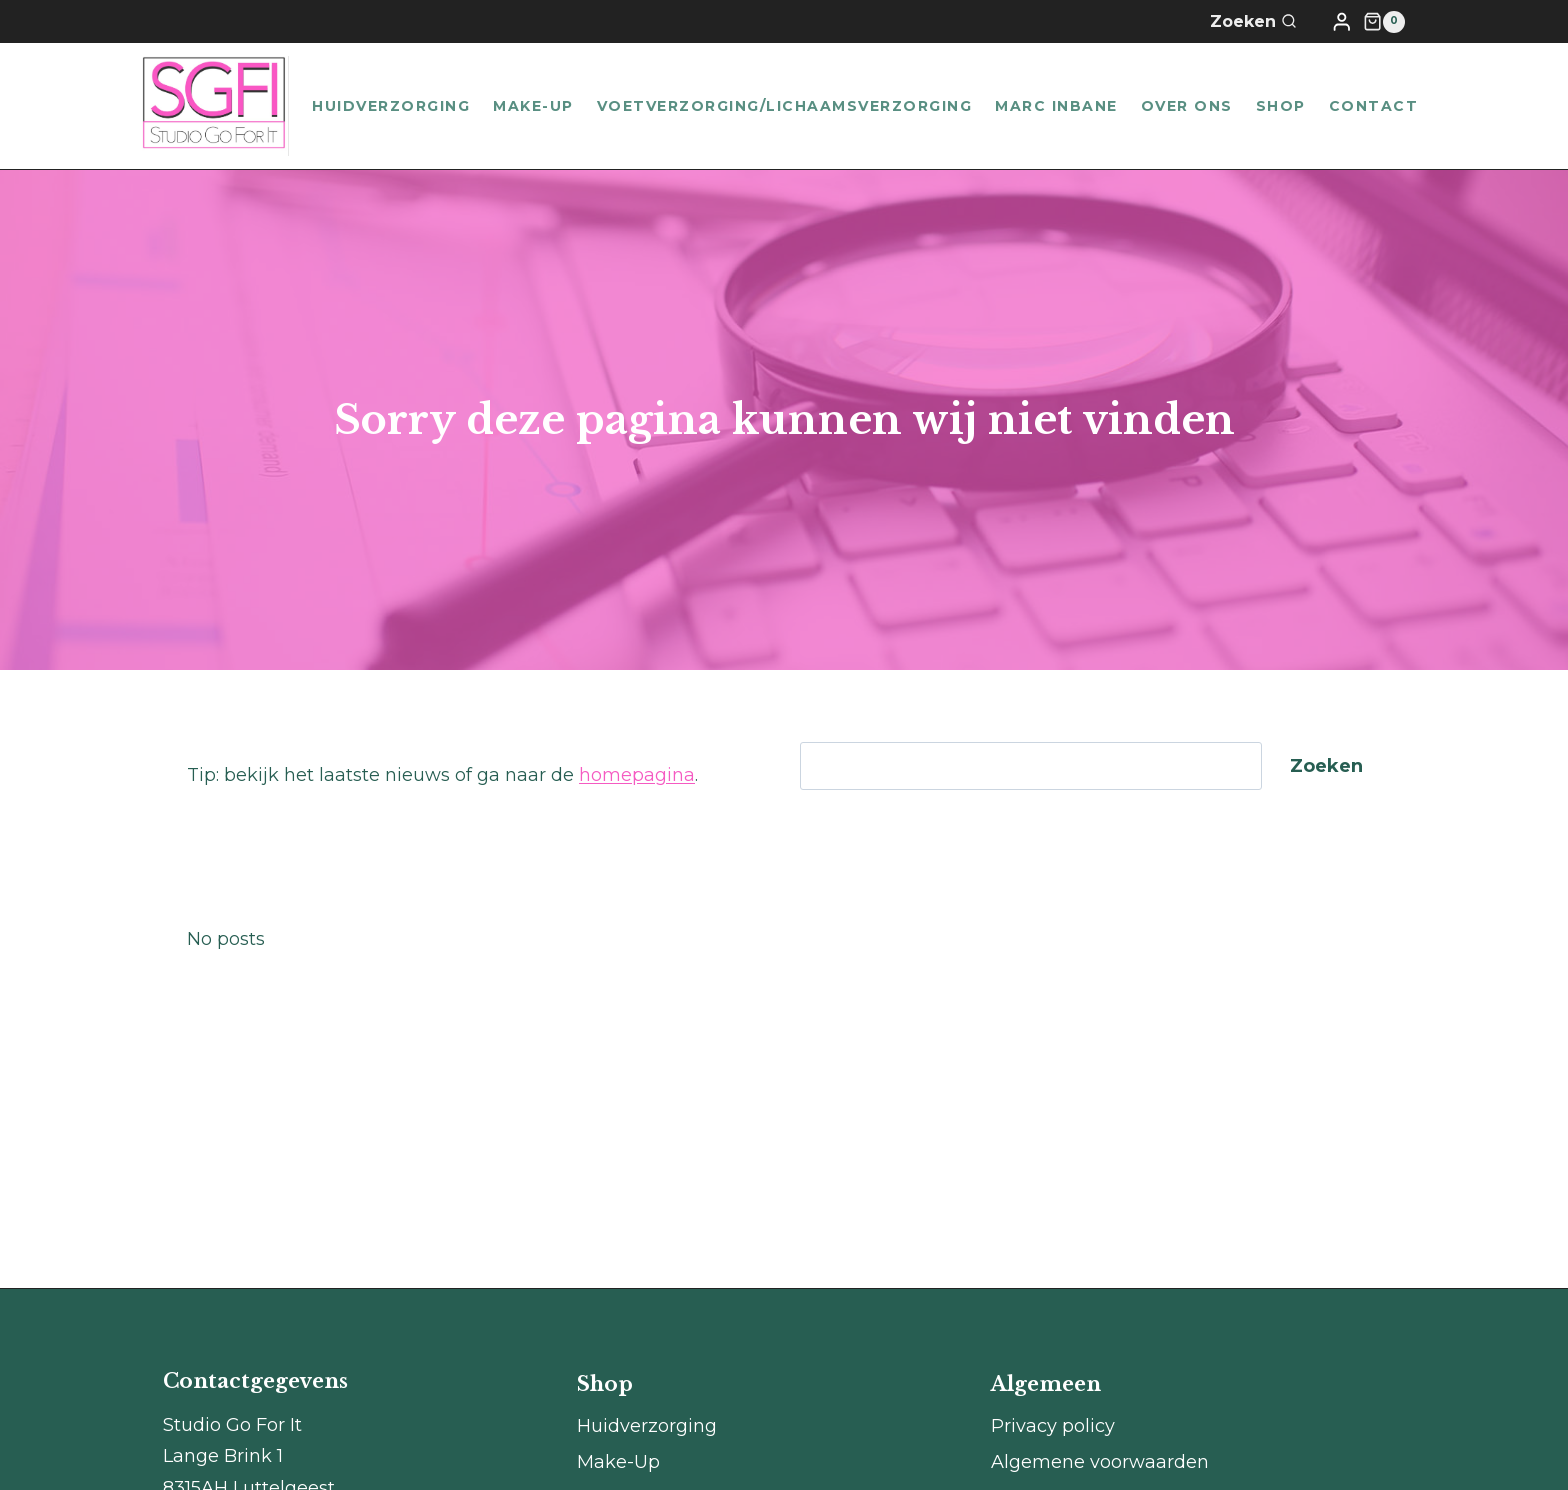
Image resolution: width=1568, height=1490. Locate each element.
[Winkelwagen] (1384, 22)
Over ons (1187, 106)
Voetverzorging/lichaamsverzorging (785, 106)
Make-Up (533, 106)
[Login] (1342, 21)
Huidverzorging (391, 106)
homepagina (637, 775)
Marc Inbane (1056, 106)
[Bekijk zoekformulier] (1265, 22)
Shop (1281, 106)
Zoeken (1326, 766)
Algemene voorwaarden (1100, 1462)
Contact (1374, 106)
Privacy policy (1053, 1426)
